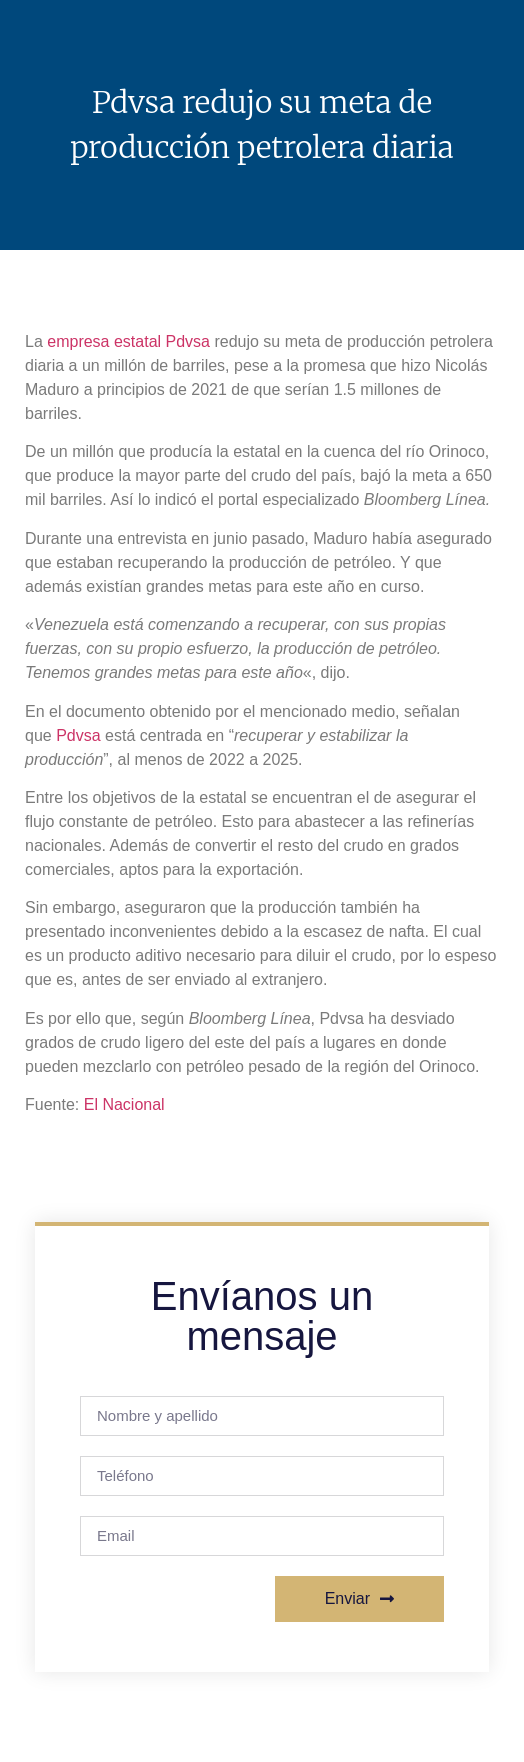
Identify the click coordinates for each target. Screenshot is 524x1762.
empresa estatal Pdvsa (128, 341)
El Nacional (124, 1104)
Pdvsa (78, 735)
